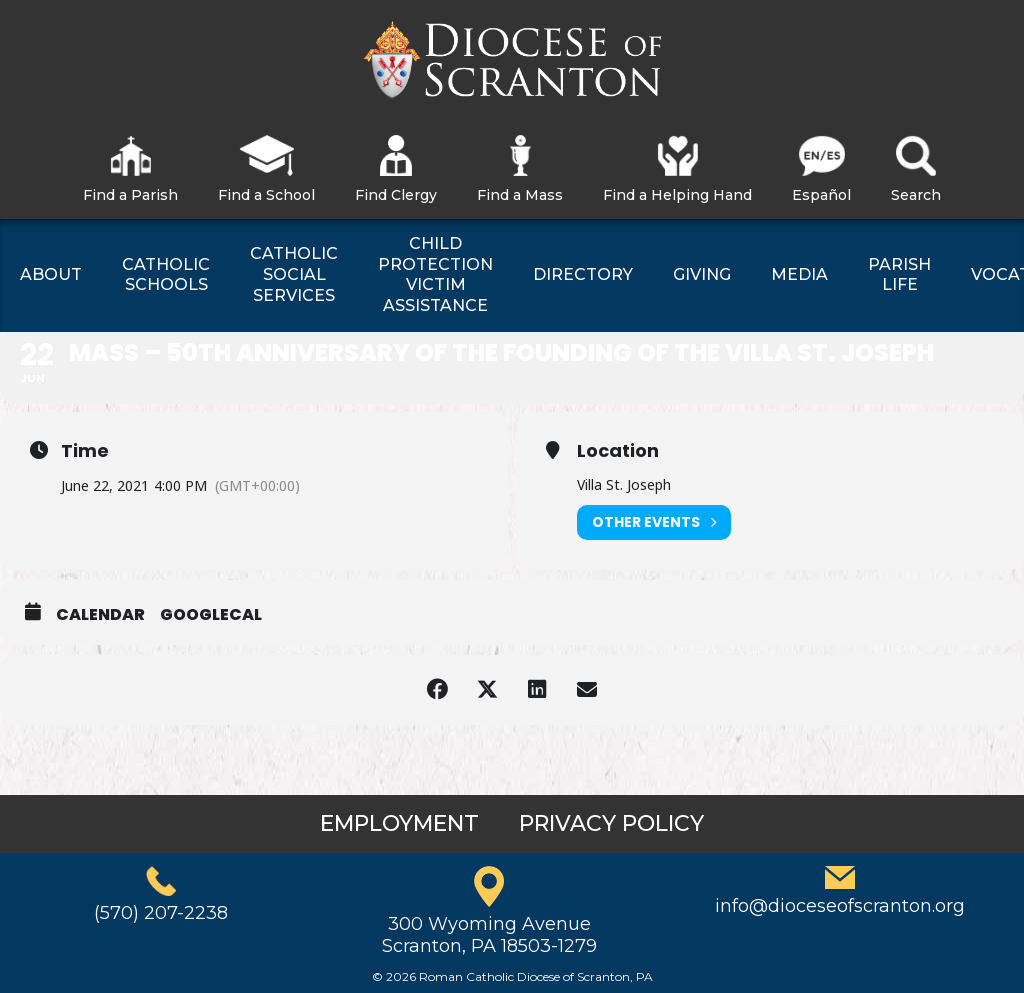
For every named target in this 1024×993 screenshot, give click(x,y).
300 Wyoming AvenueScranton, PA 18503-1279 (489, 935)
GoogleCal (211, 615)
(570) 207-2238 (161, 913)
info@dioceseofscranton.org (840, 906)
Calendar (100, 615)
